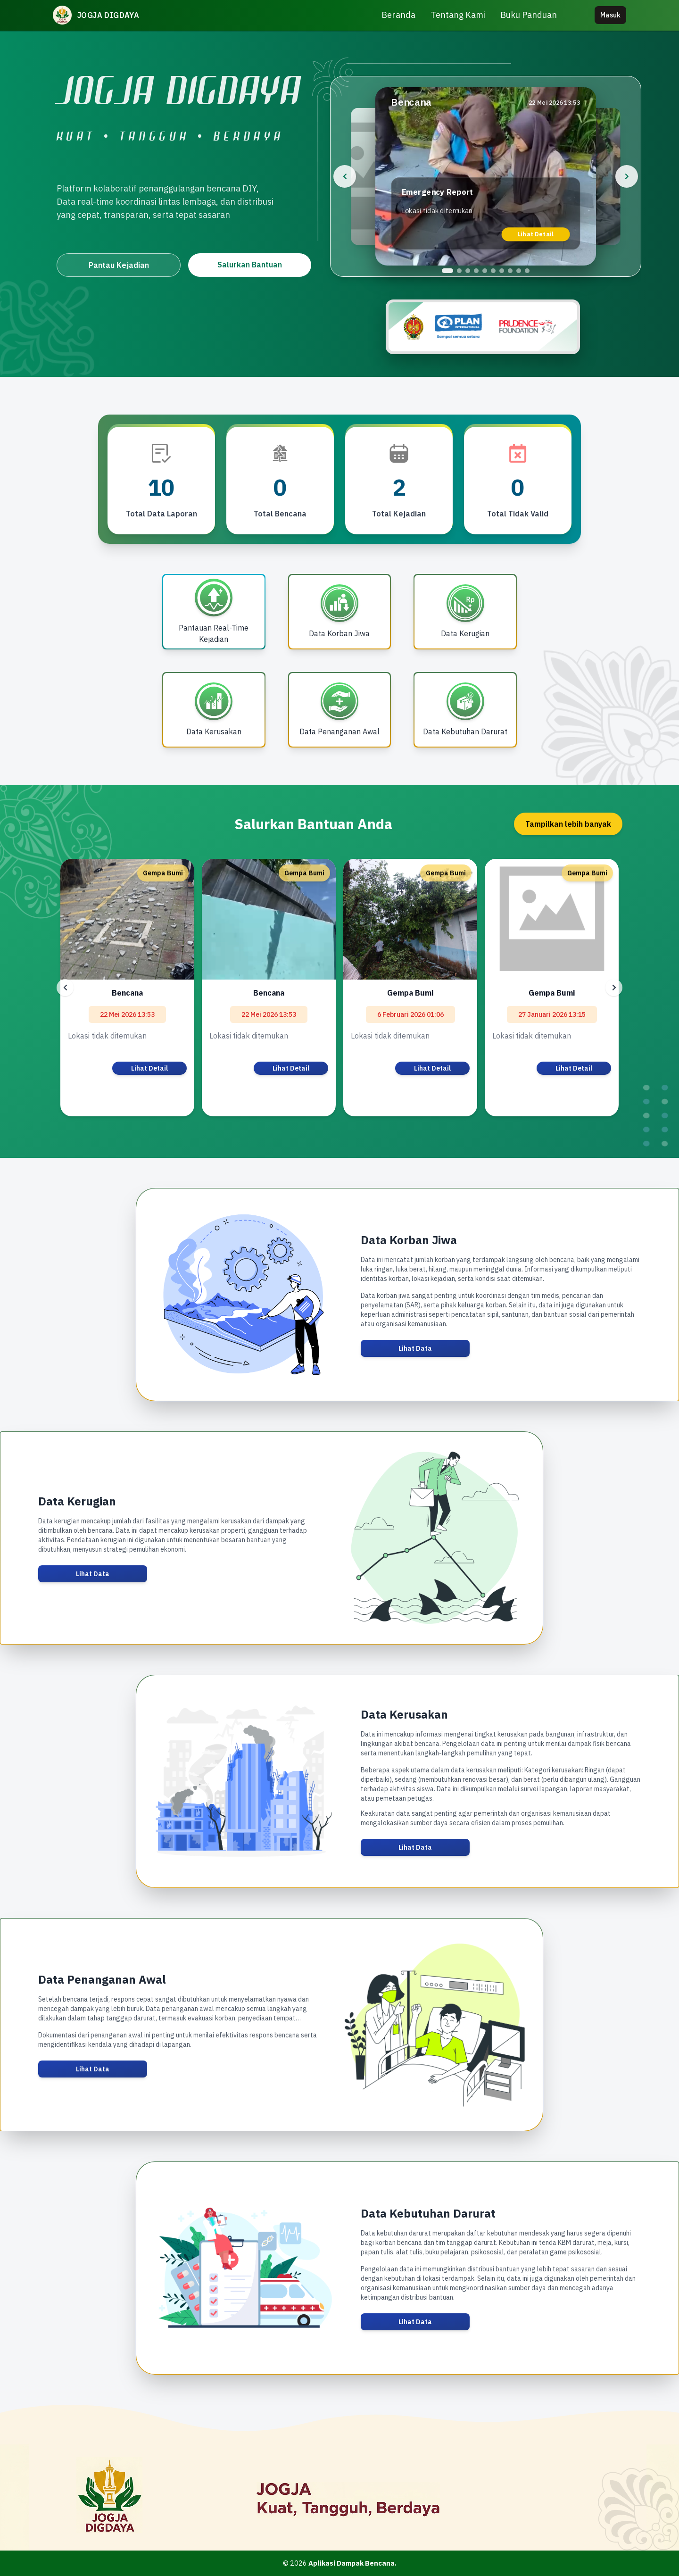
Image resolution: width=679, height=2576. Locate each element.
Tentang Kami (458, 14)
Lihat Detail (535, 234)
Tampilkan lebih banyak (568, 824)
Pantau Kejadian (119, 265)
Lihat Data (415, 1348)
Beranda (398, 14)
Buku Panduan (528, 14)
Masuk (610, 14)
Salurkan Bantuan (249, 264)
